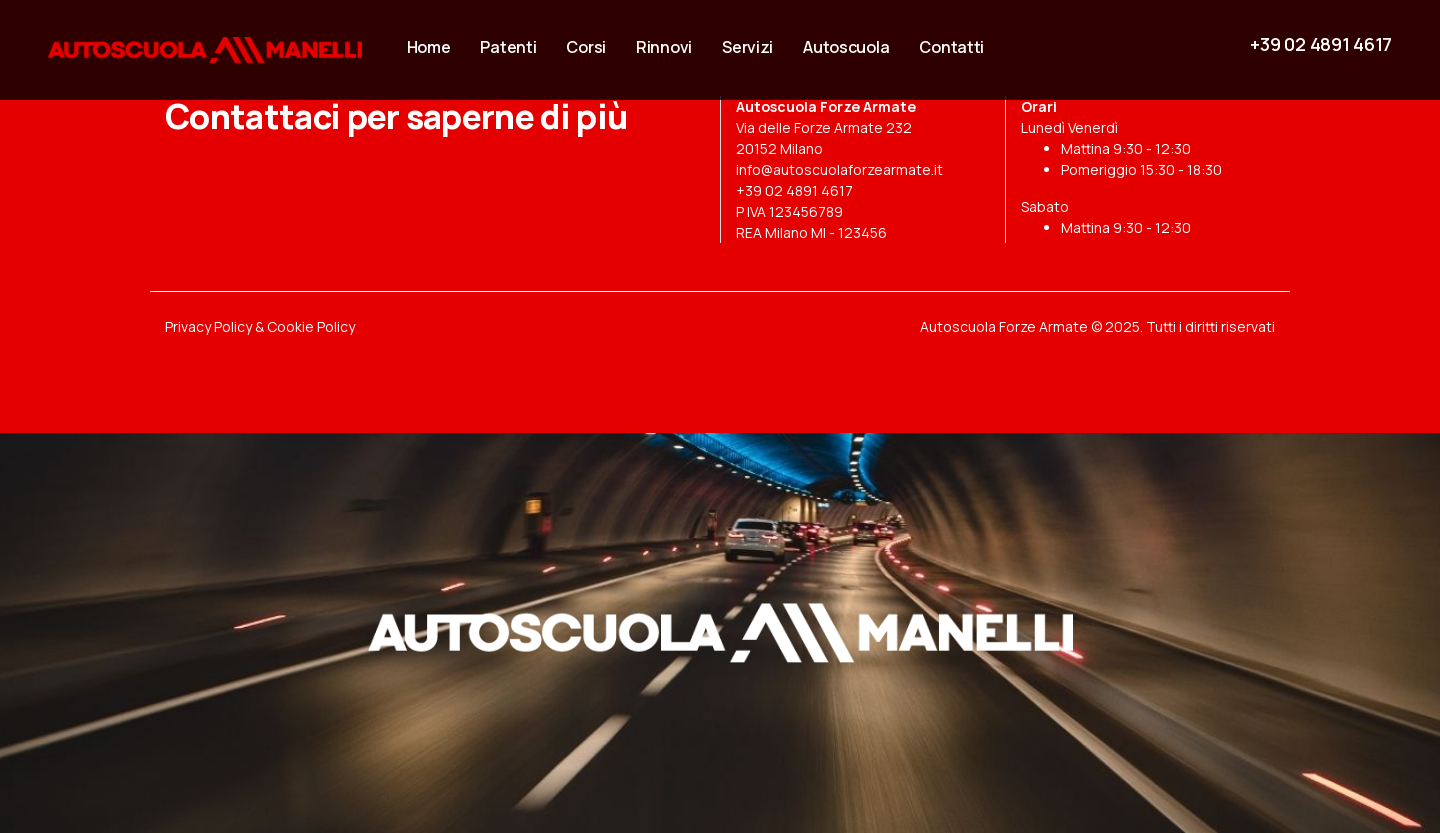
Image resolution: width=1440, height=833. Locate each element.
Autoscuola (846, 47)
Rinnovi (664, 47)
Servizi (747, 47)
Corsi (586, 47)
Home (429, 47)
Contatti (951, 47)
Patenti (508, 47)
